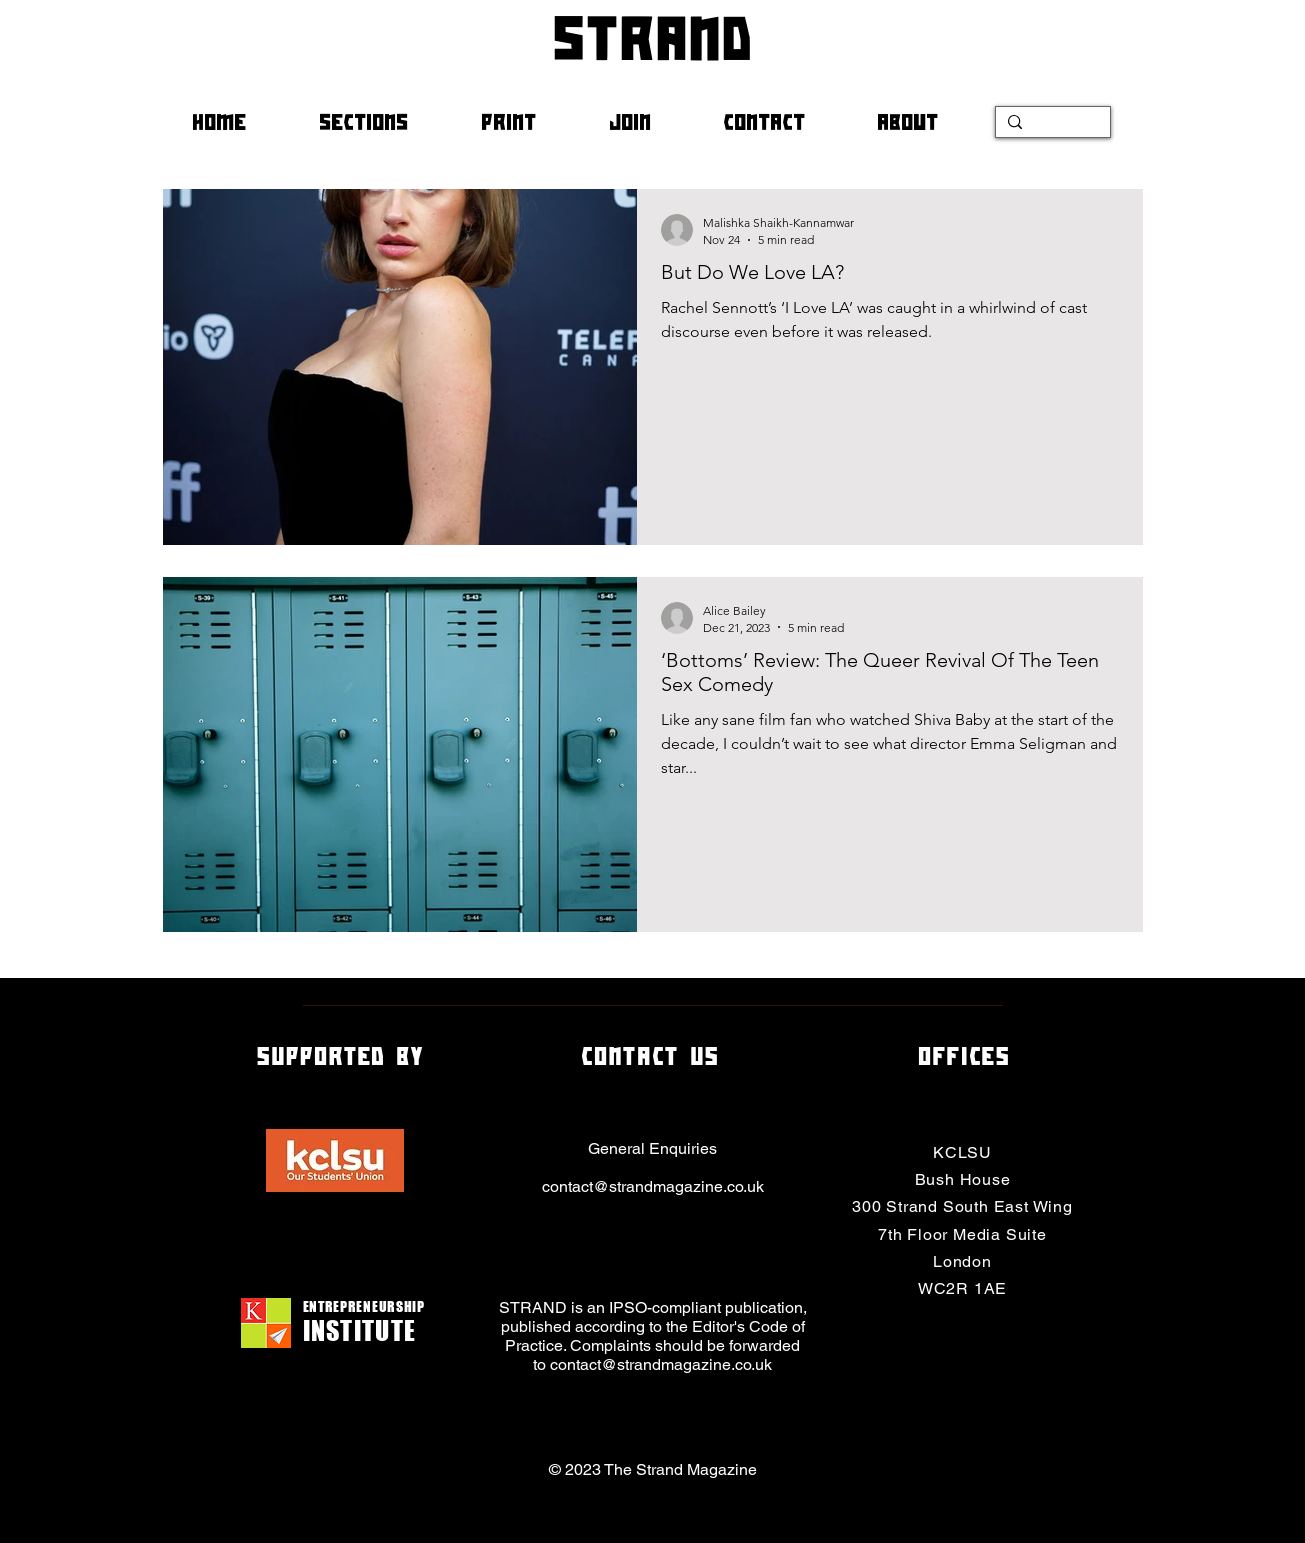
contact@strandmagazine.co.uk (653, 1186)
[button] (385, 122)
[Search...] (1051, 126)
